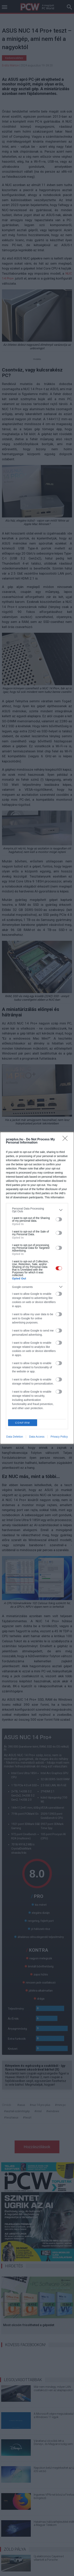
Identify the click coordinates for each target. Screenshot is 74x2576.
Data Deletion (14, 1436)
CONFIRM (22, 1422)
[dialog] (37, 1288)
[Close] (66, 1139)
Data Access (36, 1436)
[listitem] (37, 1210)
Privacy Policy (59, 1436)
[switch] (59, 1219)
